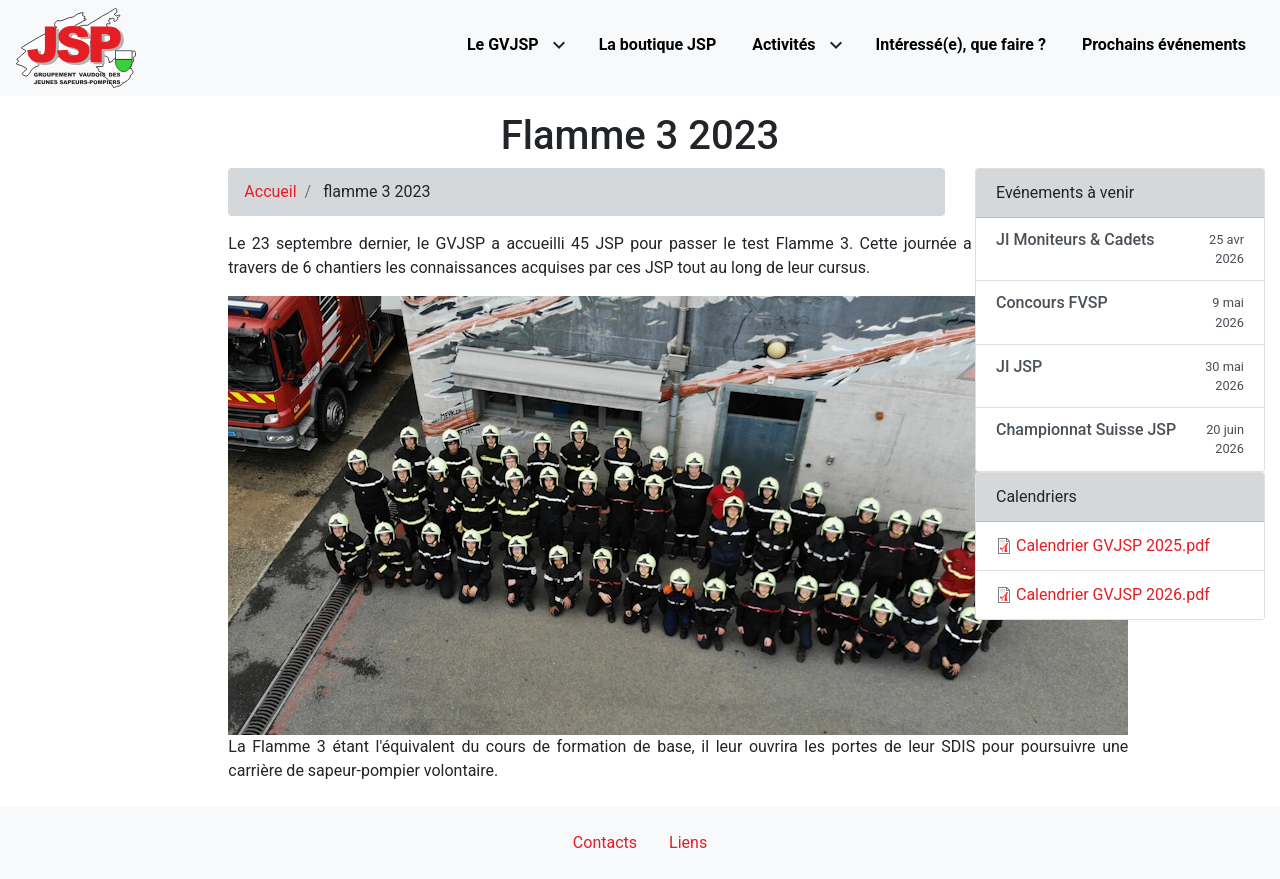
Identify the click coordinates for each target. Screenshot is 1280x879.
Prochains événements (1164, 44)
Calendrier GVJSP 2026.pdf (1113, 594)
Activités (783, 44)
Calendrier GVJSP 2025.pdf (1113, 545)
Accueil (270, 191)
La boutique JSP (658, 44)
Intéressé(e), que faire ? (961, 44)
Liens (688, 842)
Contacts (605, 842)
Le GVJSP (503, 44)
